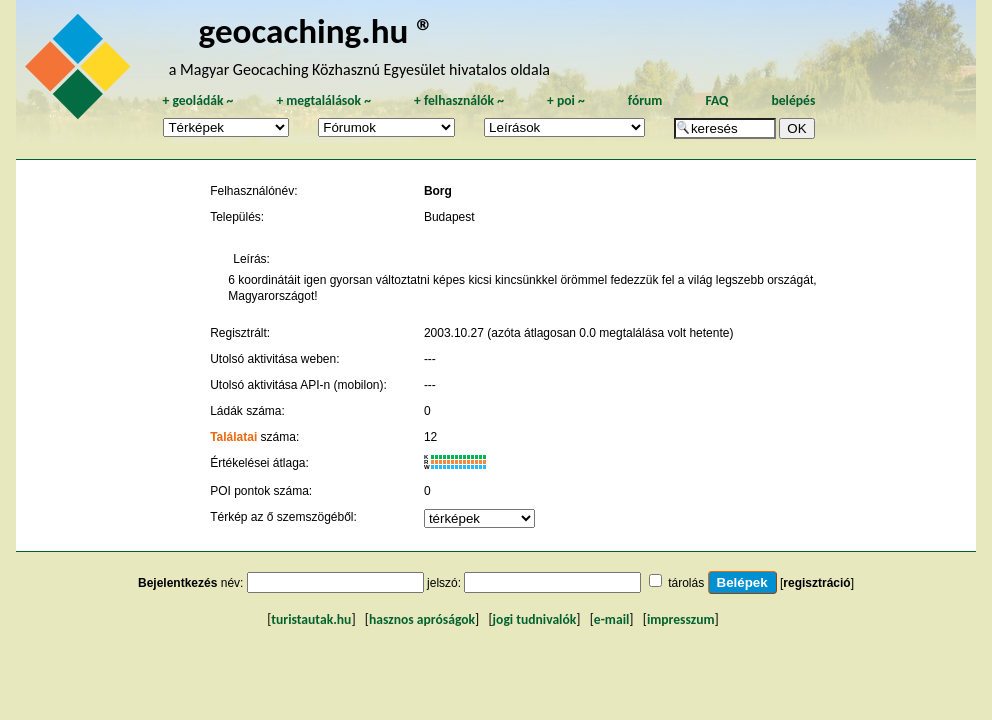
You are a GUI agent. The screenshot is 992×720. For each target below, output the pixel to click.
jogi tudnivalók (535, 619)
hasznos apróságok (422, 619)
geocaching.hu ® (317, 30)
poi (566, 100)
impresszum (681, 619)
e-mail (611, 619)
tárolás (686, 583)
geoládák (197, 100)
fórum (645, 100)
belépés (793, 100)
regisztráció (816, 583)
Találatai (233, 437)
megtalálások (323, 100)
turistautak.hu (311, 619)
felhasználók (459, 100)
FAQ (716, 100)
